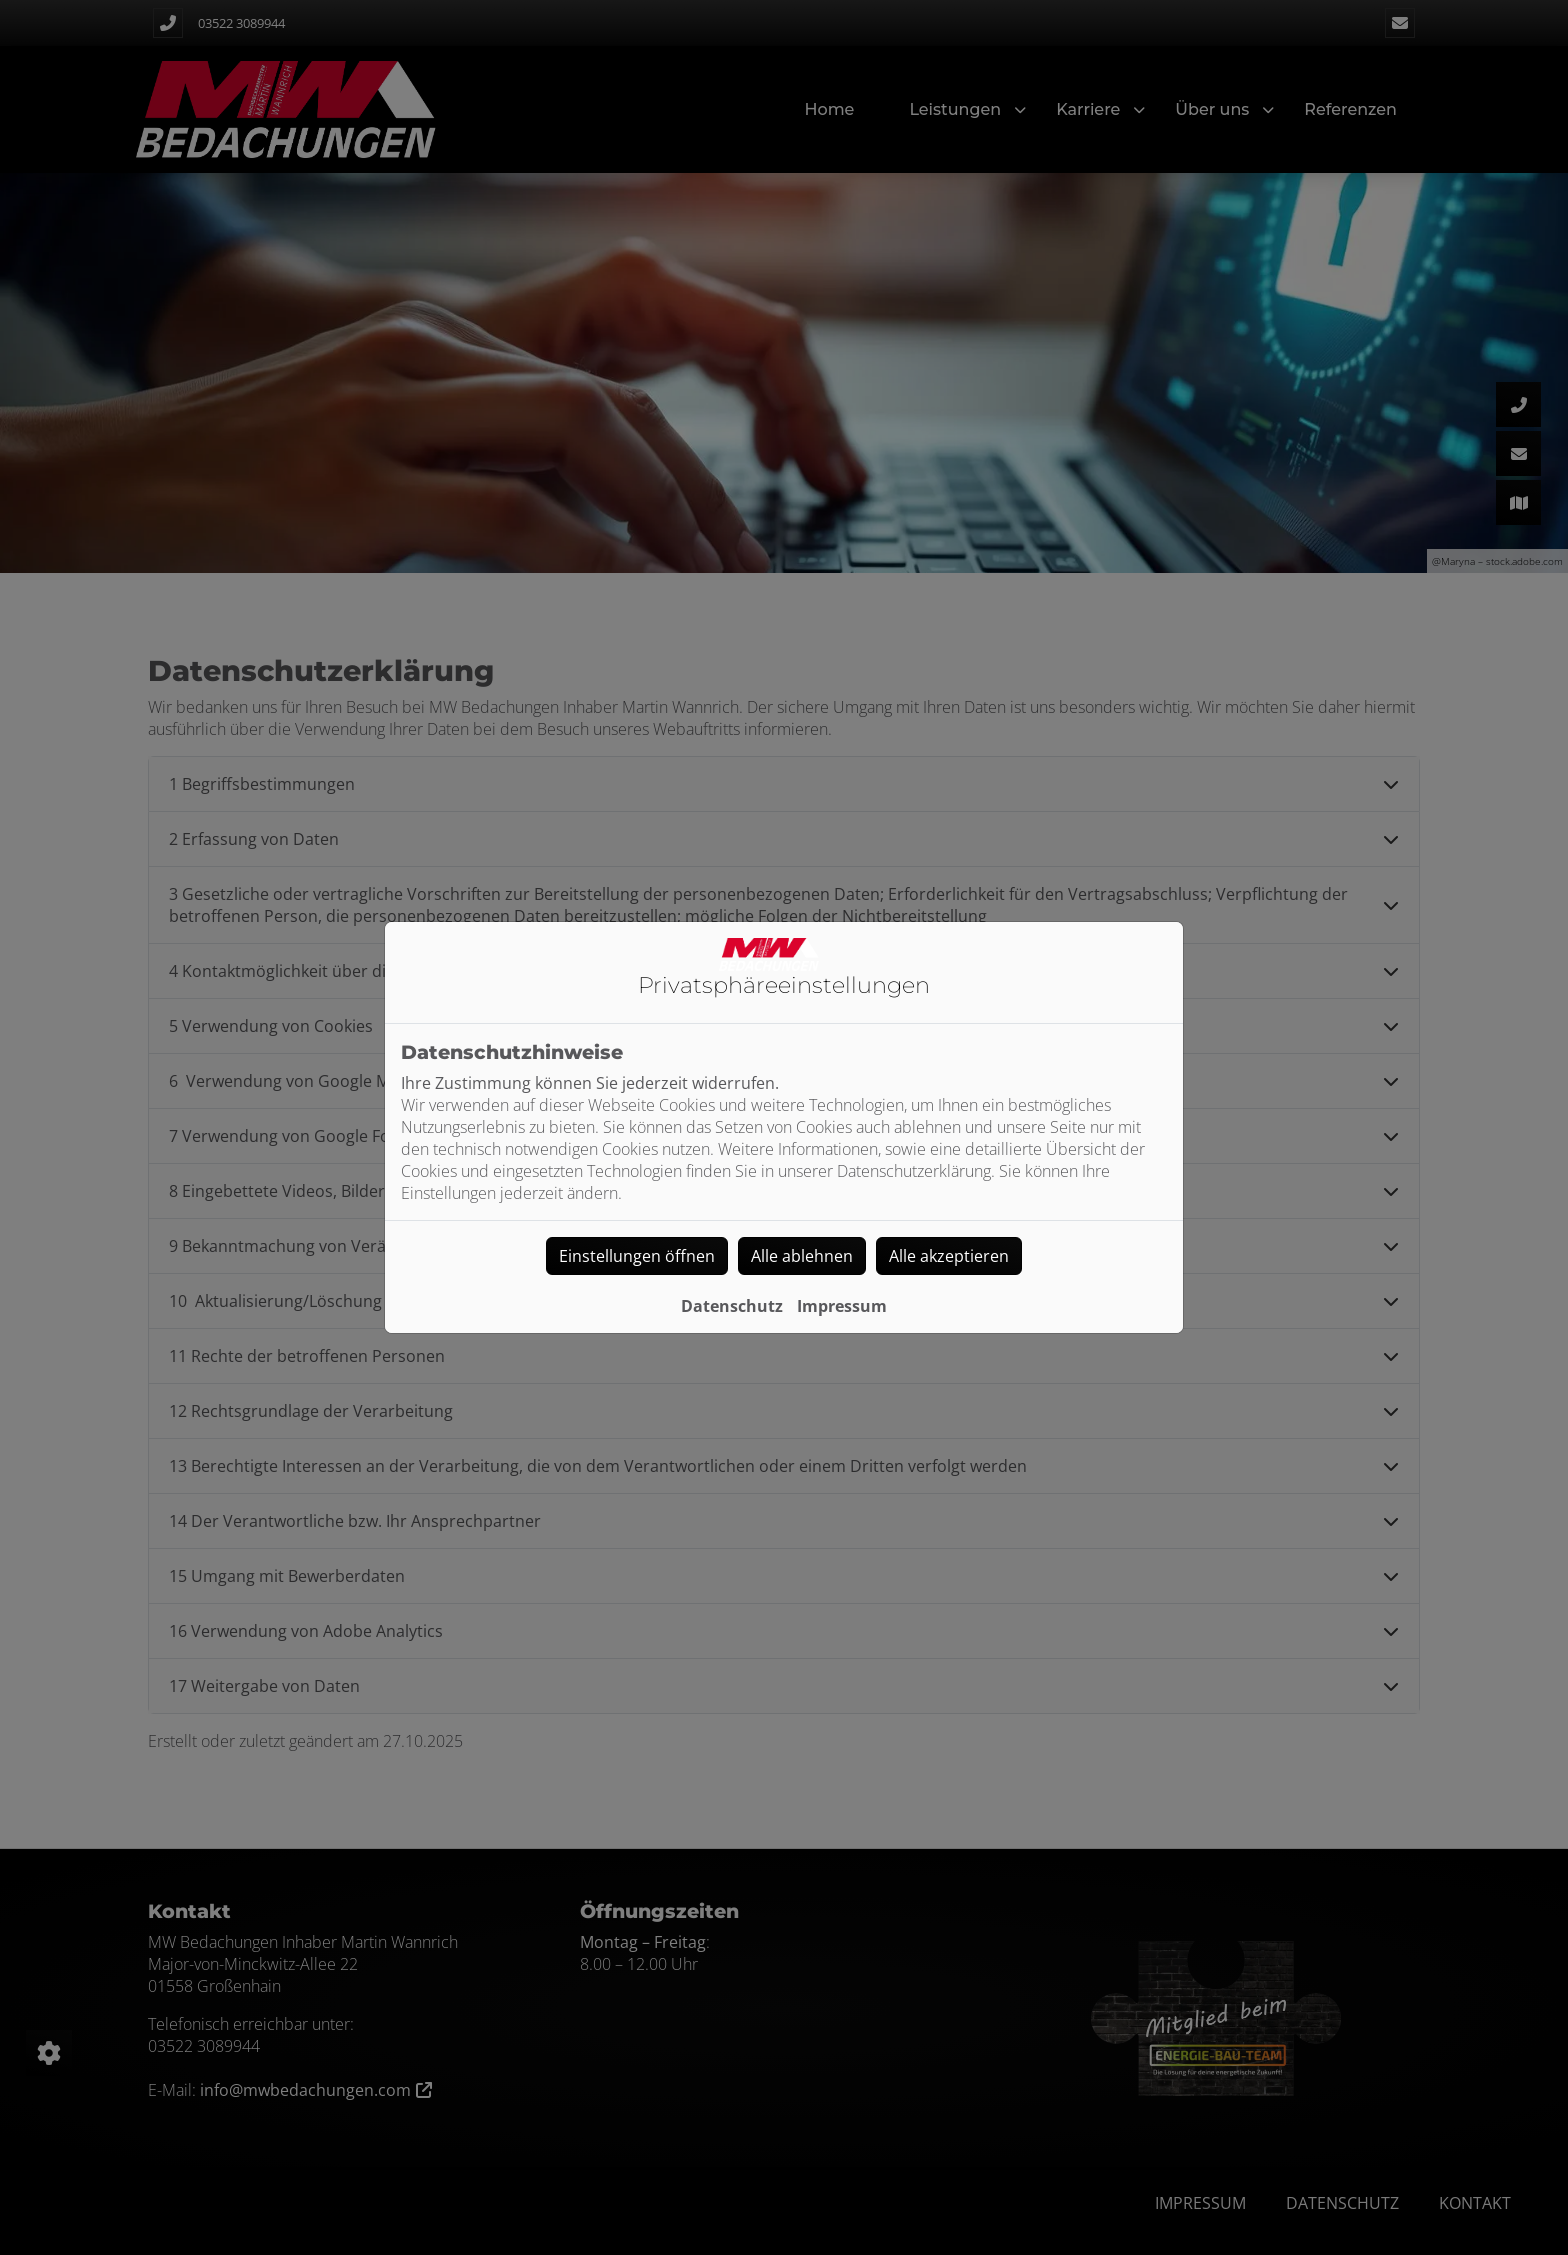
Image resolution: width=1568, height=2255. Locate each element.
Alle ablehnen (802, 1256)
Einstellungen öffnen (637, 1256)
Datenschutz (732, 1306)
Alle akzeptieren (949, 1256)
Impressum (842, 1306)
